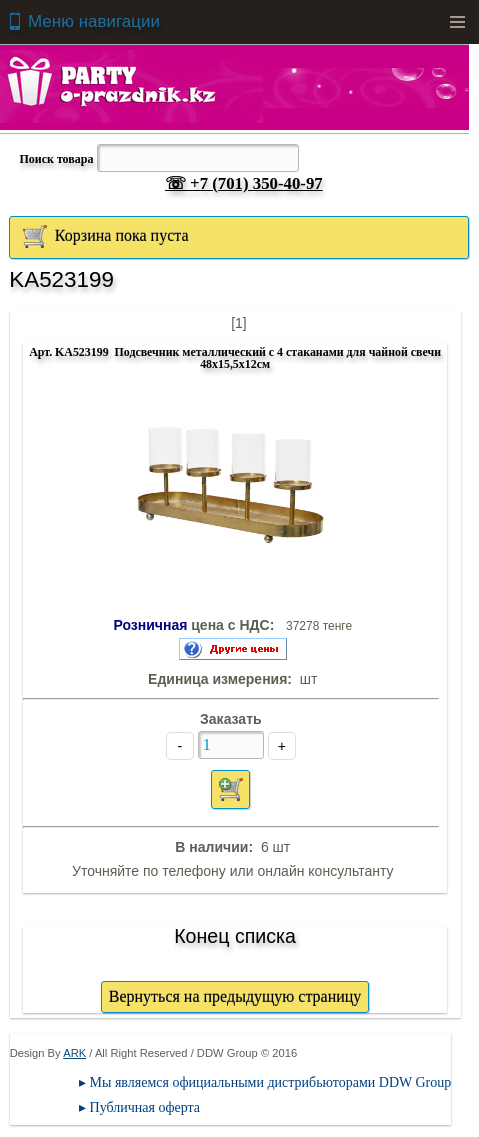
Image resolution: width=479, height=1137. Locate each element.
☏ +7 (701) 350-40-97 (244, 183)
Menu (457, 22)
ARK (74, 1053)
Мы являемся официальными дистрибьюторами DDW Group (271, 1082)
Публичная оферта (145, 1107)
